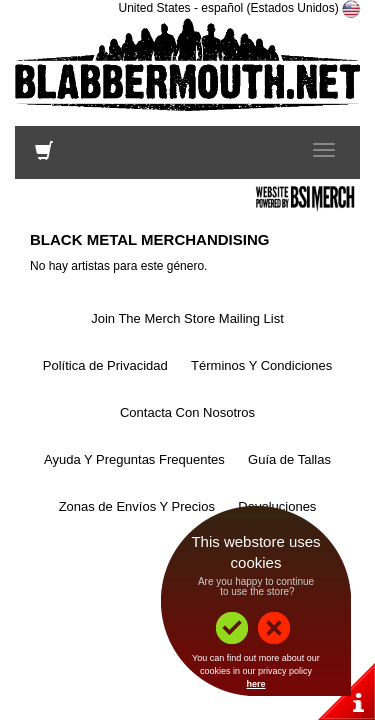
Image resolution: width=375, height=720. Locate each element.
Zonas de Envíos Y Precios (137, 506)
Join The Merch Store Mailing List (187, 318)
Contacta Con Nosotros (187, 412)
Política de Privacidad (105, 365)
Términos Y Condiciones (261, 365)
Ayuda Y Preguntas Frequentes (134, 459)
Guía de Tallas (289, 459)
